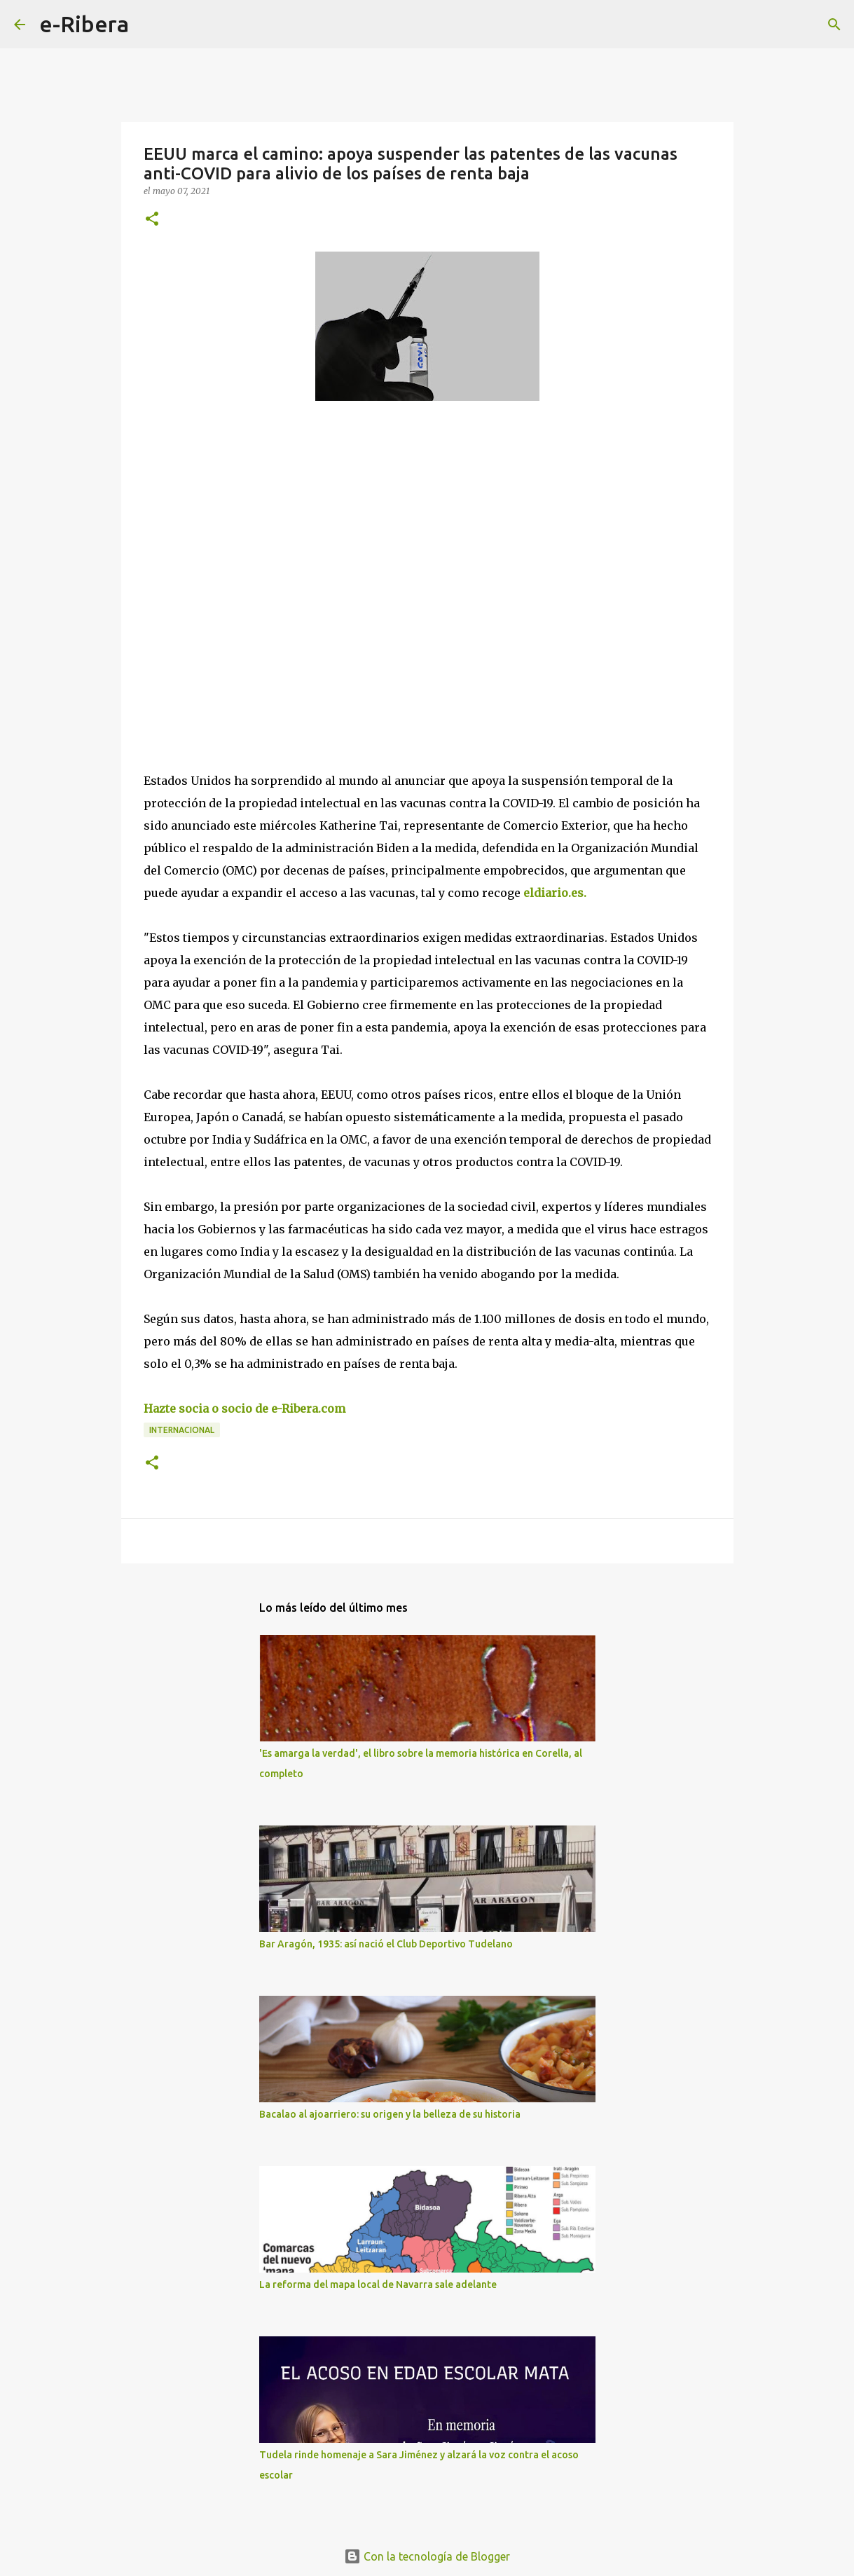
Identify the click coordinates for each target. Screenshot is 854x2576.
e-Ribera (84, 23)
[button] (152, 219)
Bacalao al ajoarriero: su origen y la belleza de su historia (390, 2114)
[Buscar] (148, 24)
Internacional (181, 1429)
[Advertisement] (249, 540)
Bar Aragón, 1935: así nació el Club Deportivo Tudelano (386, 1944)
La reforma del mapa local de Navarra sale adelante (378, 2284)
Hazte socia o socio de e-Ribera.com (244, 1409)
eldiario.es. (553, 893)
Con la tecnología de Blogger (427, 2556)
